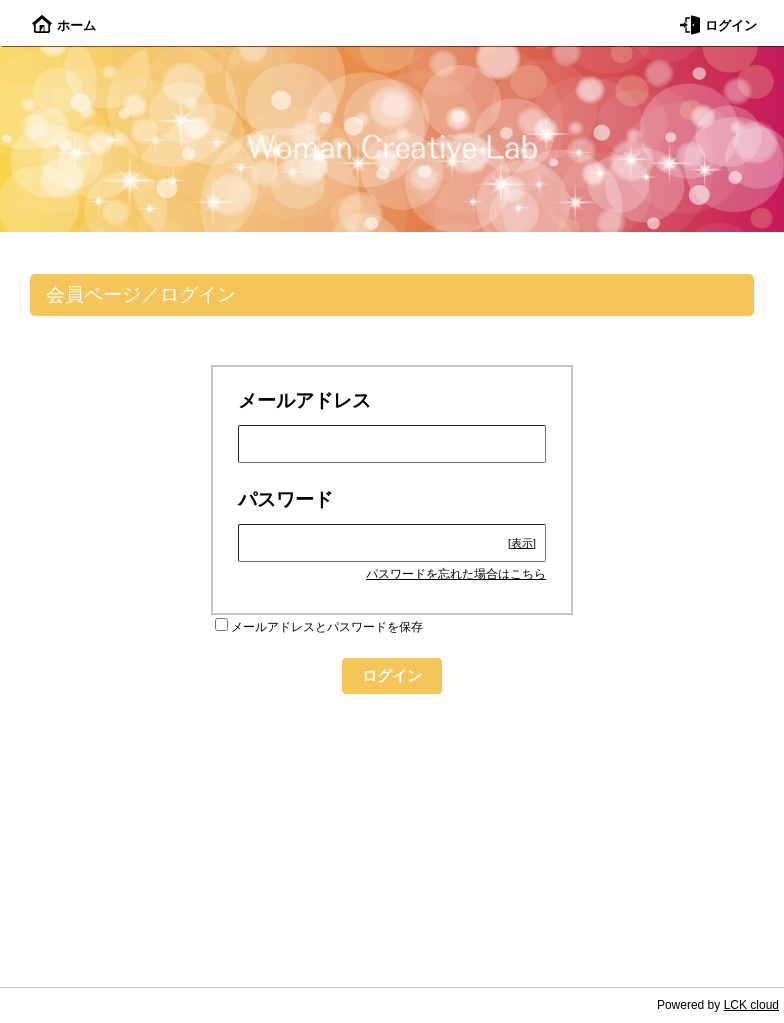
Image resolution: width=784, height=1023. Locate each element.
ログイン (718, 25)
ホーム (64, 25)
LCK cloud (751, 1005)
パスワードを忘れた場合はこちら (456, 574)
